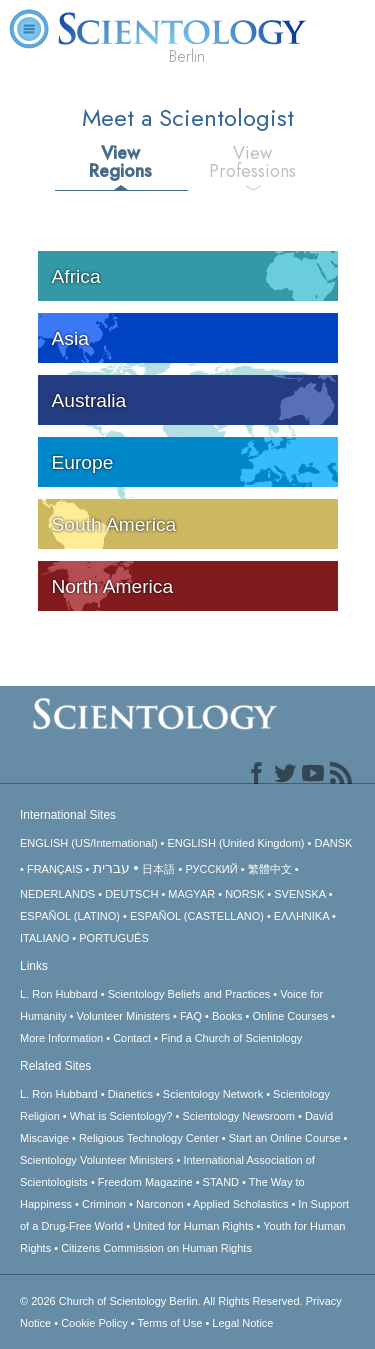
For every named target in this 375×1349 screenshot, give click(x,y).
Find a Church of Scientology (231, 1038)
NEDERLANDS (57, 894)
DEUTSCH (131, 894)
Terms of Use (170, 1323)
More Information (61, 1038)
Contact (132, 1038)
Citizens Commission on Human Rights (156, 1248)
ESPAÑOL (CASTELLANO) (197, 916)
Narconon (160, 1204)
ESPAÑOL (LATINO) (70, 916)
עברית (111, 868)
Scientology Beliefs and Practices (189, 994)
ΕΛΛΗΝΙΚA (301, 916)
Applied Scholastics (240, 1204)
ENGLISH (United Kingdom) (236, 843)
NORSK (244, 894)
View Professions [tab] (252, 162)
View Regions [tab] (120, 162)
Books (227, 1016)
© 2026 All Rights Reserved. (163, 1301)
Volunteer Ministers (123, 1016)
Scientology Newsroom (238, 1116)
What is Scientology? (121, 1116)
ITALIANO (44, 938)
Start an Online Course (285, 1138)
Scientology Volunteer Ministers (96, 1160)
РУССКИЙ (211, 869)
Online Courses (290, 1016)
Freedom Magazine (145, 1182)
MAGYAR (191, 894)
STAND (221, 1182)
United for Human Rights (193, 1226)
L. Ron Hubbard (59, 994)
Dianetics (130, 1094)
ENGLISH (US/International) (89, 843)
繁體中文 (270, 869)
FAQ (191, 1016)
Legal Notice (242, 1323)
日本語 (158, 869)
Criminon (104, 1204)
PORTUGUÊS (113, 938)
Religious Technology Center (149, 1138)
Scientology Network (213, 1094)
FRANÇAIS (55, 869)
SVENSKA (299, 894)
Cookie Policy (94, 1323)
